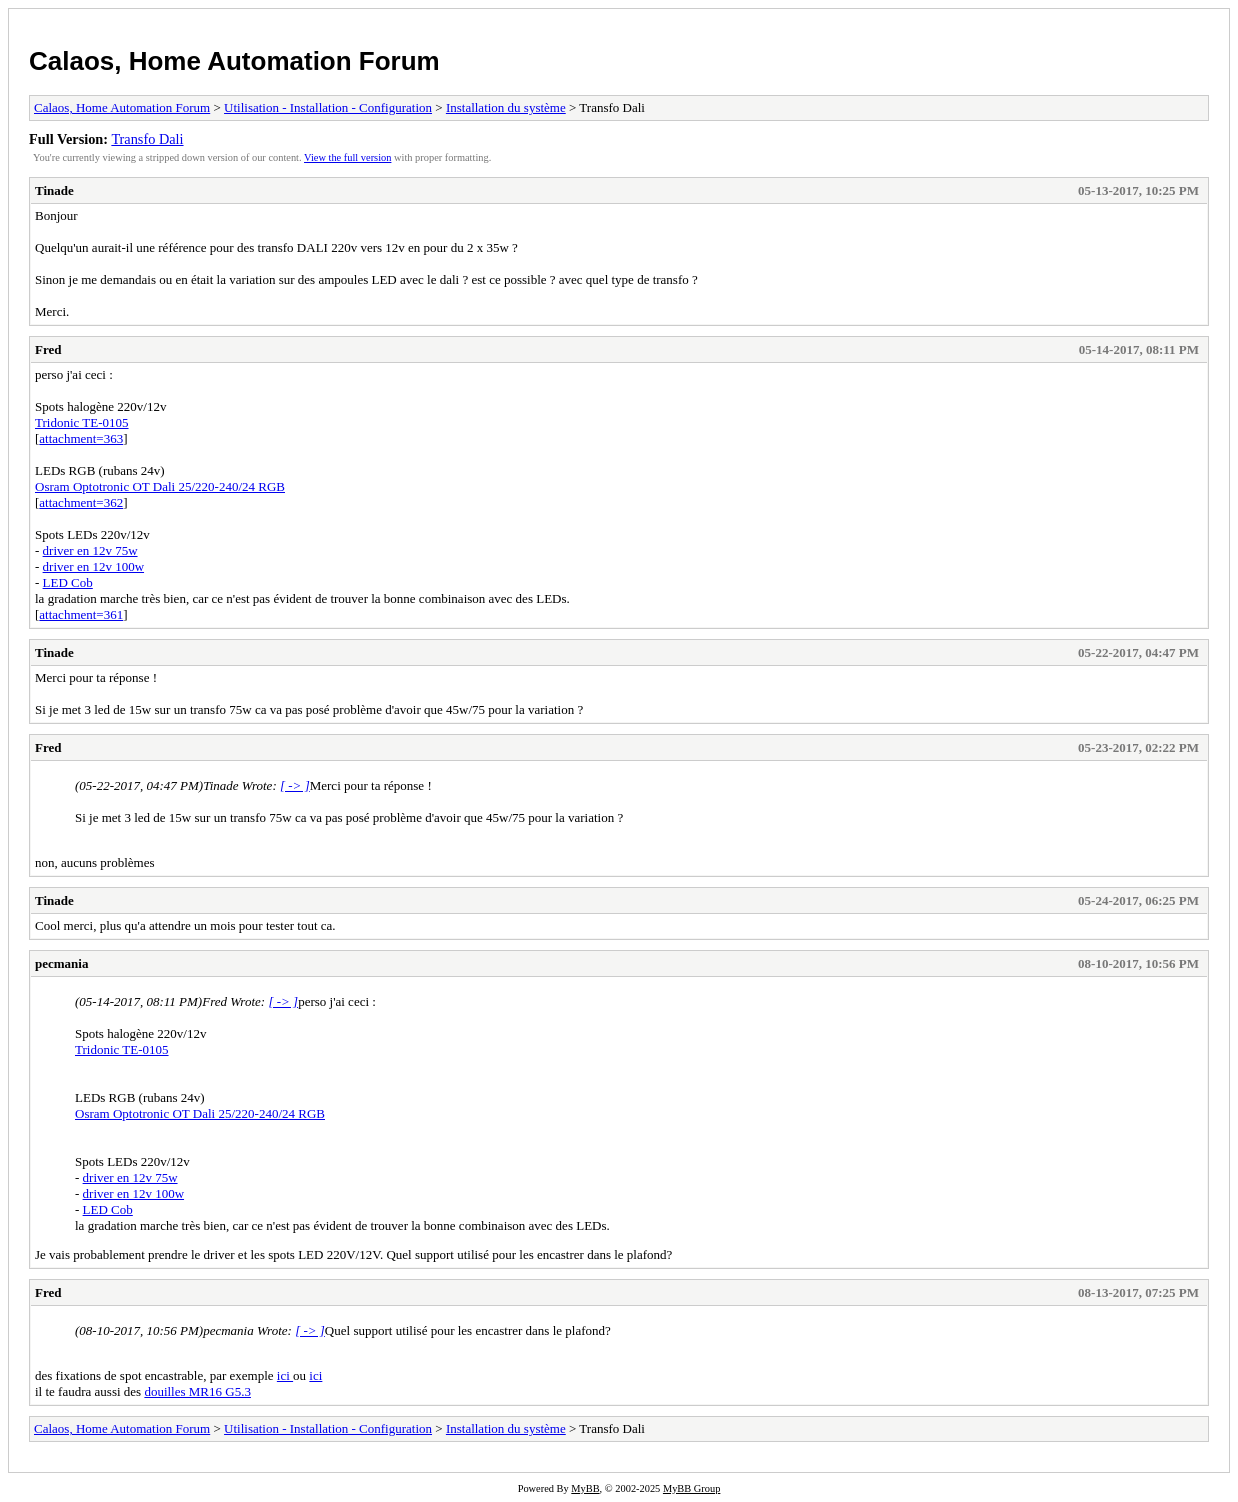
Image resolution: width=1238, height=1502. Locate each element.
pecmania (61, 963)
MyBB (585, 1488)
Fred (48, 349)
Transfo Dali (147, 139)
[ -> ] (295, 785)
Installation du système (506, 107)
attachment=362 (81, 502)
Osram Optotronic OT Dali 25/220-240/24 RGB (160, 486)
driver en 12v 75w (90, 550)
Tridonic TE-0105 (82, 422)
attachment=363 (81, 438)
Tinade (54, 190)
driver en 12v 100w (93, 566)
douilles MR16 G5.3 (197, 1391)
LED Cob (68, 582)
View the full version (347, 157)
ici (285, 1375)
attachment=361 (81, 614)
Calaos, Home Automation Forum (234, 61)
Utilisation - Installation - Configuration (328, 107)
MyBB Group (691, 1488)
